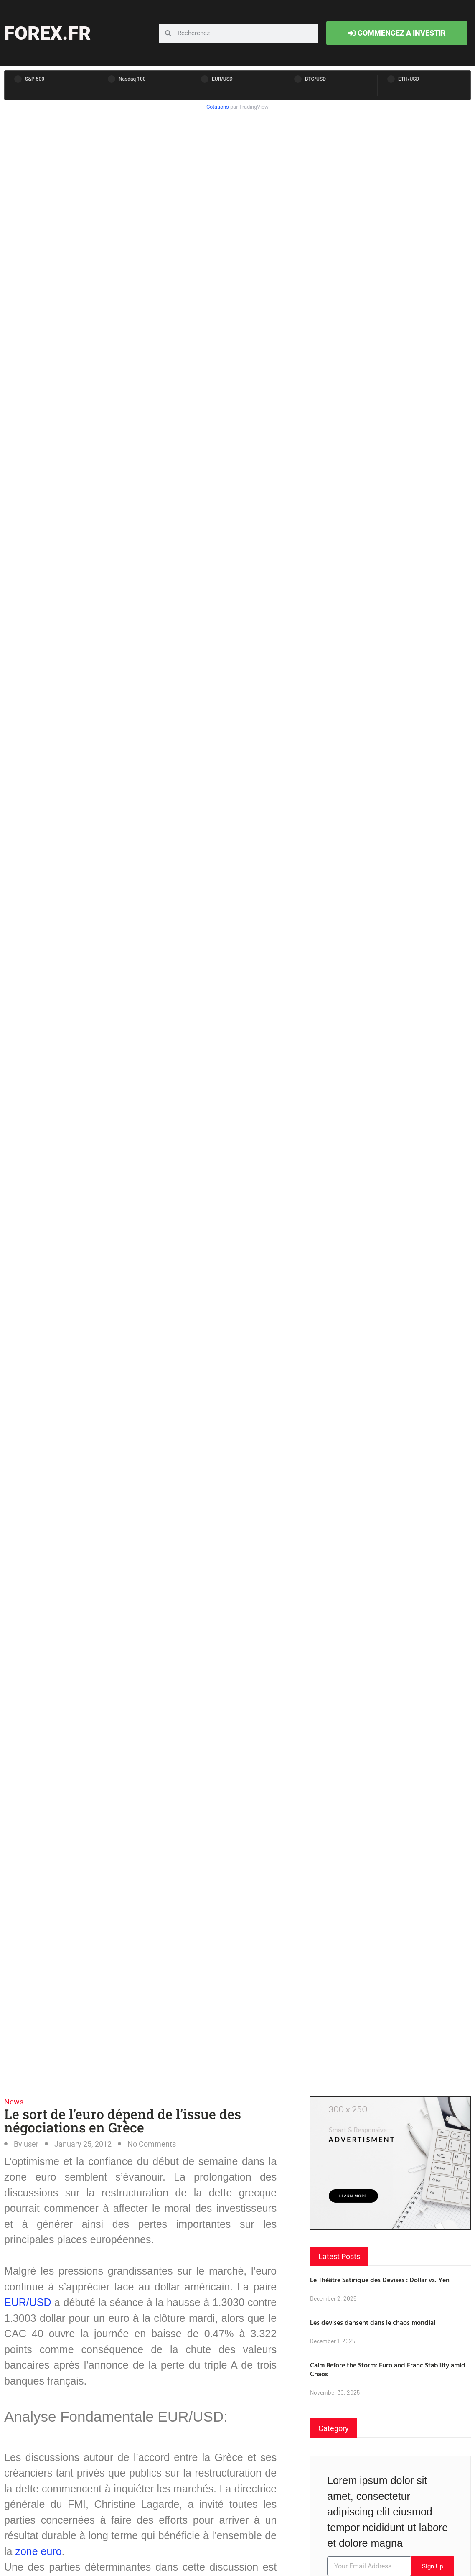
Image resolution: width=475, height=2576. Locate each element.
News (13, 2101)
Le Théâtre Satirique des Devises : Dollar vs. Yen (380, 2280)
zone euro (38, 2551)
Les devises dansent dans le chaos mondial (372, 2322)
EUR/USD (27, 2302)
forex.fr (47, 33)
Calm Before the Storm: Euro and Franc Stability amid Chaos (387, 2369)
